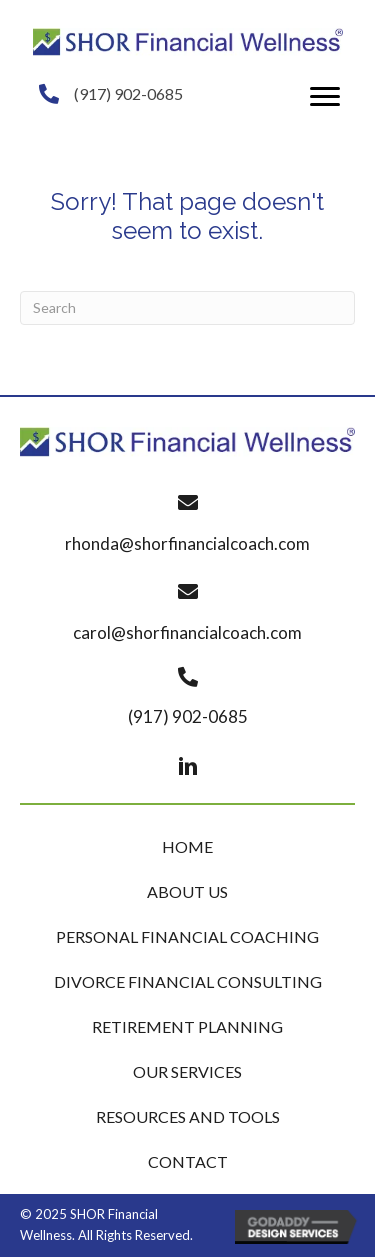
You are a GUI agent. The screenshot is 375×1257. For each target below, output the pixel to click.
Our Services (187, 1071)
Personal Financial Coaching (187, 936)
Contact (188, 1161)
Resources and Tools (188, 1116)
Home (187, 846)
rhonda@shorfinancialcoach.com (187, 543)
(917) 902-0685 (128, 93)
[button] (325, 97)
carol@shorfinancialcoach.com (187, 632)
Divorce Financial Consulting (188, 981)
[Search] (187, 308)
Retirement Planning (187, 1026)
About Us (187, 891)
